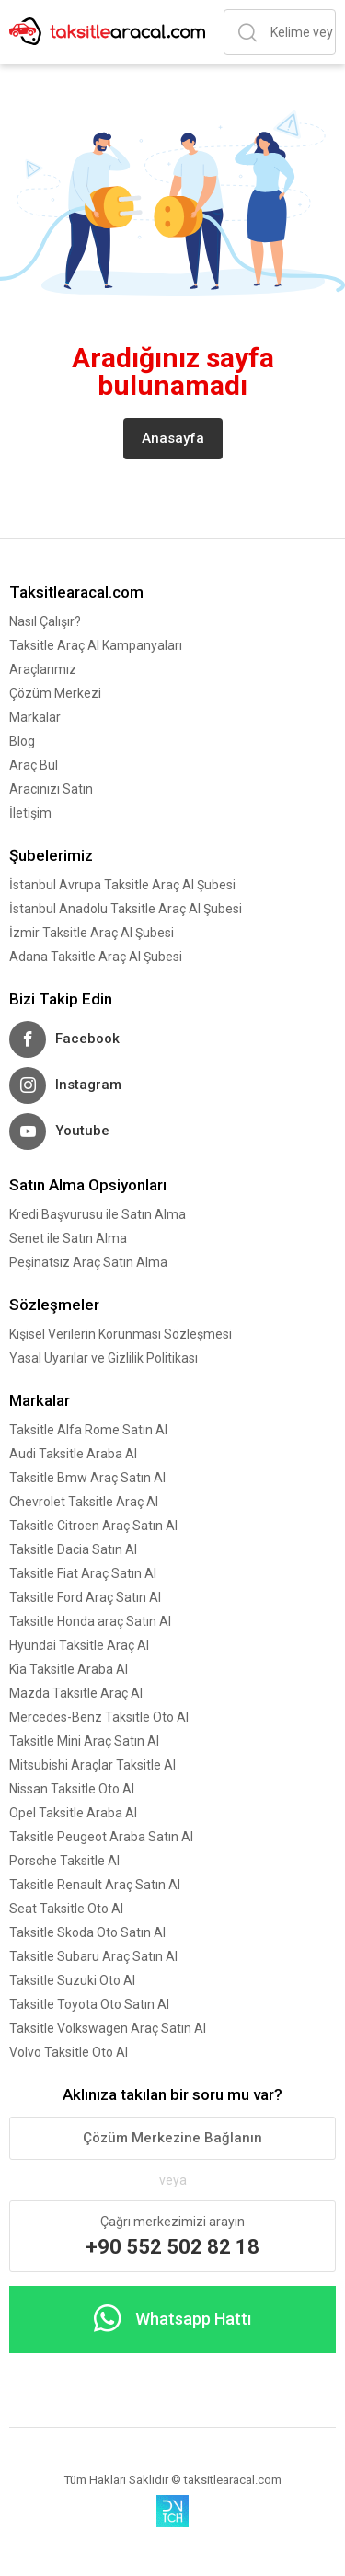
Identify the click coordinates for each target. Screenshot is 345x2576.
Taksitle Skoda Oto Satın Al (87, 1932)
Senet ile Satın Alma (68, 1238)
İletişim (30, 813)
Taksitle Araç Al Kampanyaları (95, 645)
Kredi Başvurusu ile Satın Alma (97, 1214)
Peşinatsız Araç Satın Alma (88, 1262)
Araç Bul (33, 765)
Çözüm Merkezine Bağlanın (172, 2137)
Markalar (35, 717)
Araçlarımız (42, 669)
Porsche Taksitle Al (64, 1860)
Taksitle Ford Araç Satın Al (85, 1597)
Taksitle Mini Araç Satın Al (84, 1741)
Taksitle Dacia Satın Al (73, 1549)
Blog (22, 741)
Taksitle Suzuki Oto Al (72, 1980)
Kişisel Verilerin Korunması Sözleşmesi (120, 1334)
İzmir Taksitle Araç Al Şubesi (91, 932)
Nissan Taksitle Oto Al (71, 1788)
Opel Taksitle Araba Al (73, 1812)
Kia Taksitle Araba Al (68, 1669)
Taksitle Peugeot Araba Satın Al (101, 1836)
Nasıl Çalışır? (45, 621)
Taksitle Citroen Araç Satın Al (93, 1525)
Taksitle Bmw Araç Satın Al (87, 1477)
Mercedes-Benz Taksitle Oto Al (99, 1717)
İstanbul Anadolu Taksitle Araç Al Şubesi (125, 908)
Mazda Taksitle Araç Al (76, 1693)
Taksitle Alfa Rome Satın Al (88, 1429)
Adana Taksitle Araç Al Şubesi (95, 956)
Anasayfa (173, 438)
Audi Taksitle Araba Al (73, 1453)
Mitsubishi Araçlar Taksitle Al (92, 1765)
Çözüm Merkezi (55, 693)
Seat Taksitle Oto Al (66, 1908)
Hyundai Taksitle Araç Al (79, 1645)
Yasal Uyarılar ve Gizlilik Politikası (103, 1358)
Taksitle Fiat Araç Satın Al (82, 1573)
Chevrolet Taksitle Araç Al (83, 1501)
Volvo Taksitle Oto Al (68, 2052)
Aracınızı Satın (51, 789)
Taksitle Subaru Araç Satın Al (93, 1956)
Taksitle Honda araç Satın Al (90, 1621)
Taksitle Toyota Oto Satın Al (89, 2004)
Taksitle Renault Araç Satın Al (94, 1884)
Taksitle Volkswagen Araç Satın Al (107, 2028)
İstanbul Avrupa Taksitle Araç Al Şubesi (122, 884)
